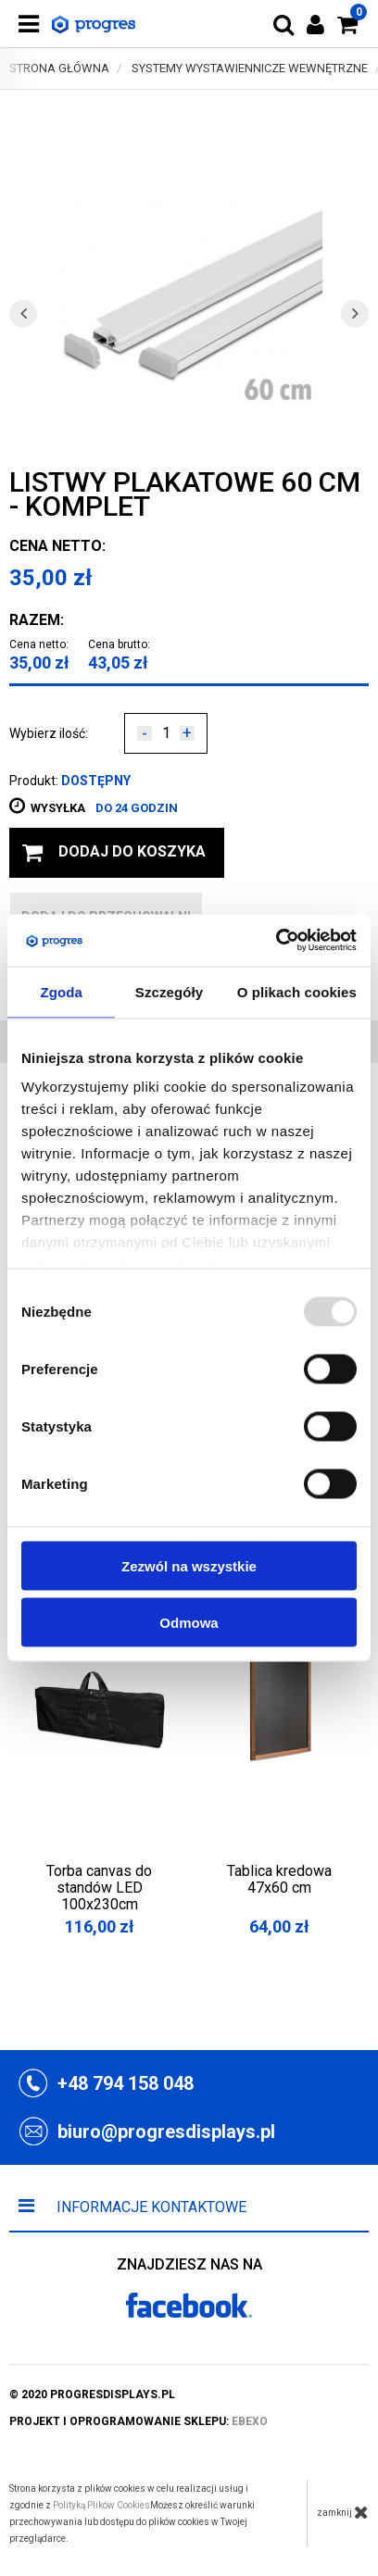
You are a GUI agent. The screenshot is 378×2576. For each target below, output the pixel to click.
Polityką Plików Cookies (101, 2505)
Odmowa (188, 1622)
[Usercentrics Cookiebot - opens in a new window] (276, 941)
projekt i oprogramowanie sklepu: (138, 2421)
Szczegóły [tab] (169, 991)
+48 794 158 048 (125, 2083)
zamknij (343, 2512)
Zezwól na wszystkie (189, 1565)
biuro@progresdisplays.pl (166, 2131)
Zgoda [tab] (61, 991)
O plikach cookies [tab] (297, 991)
